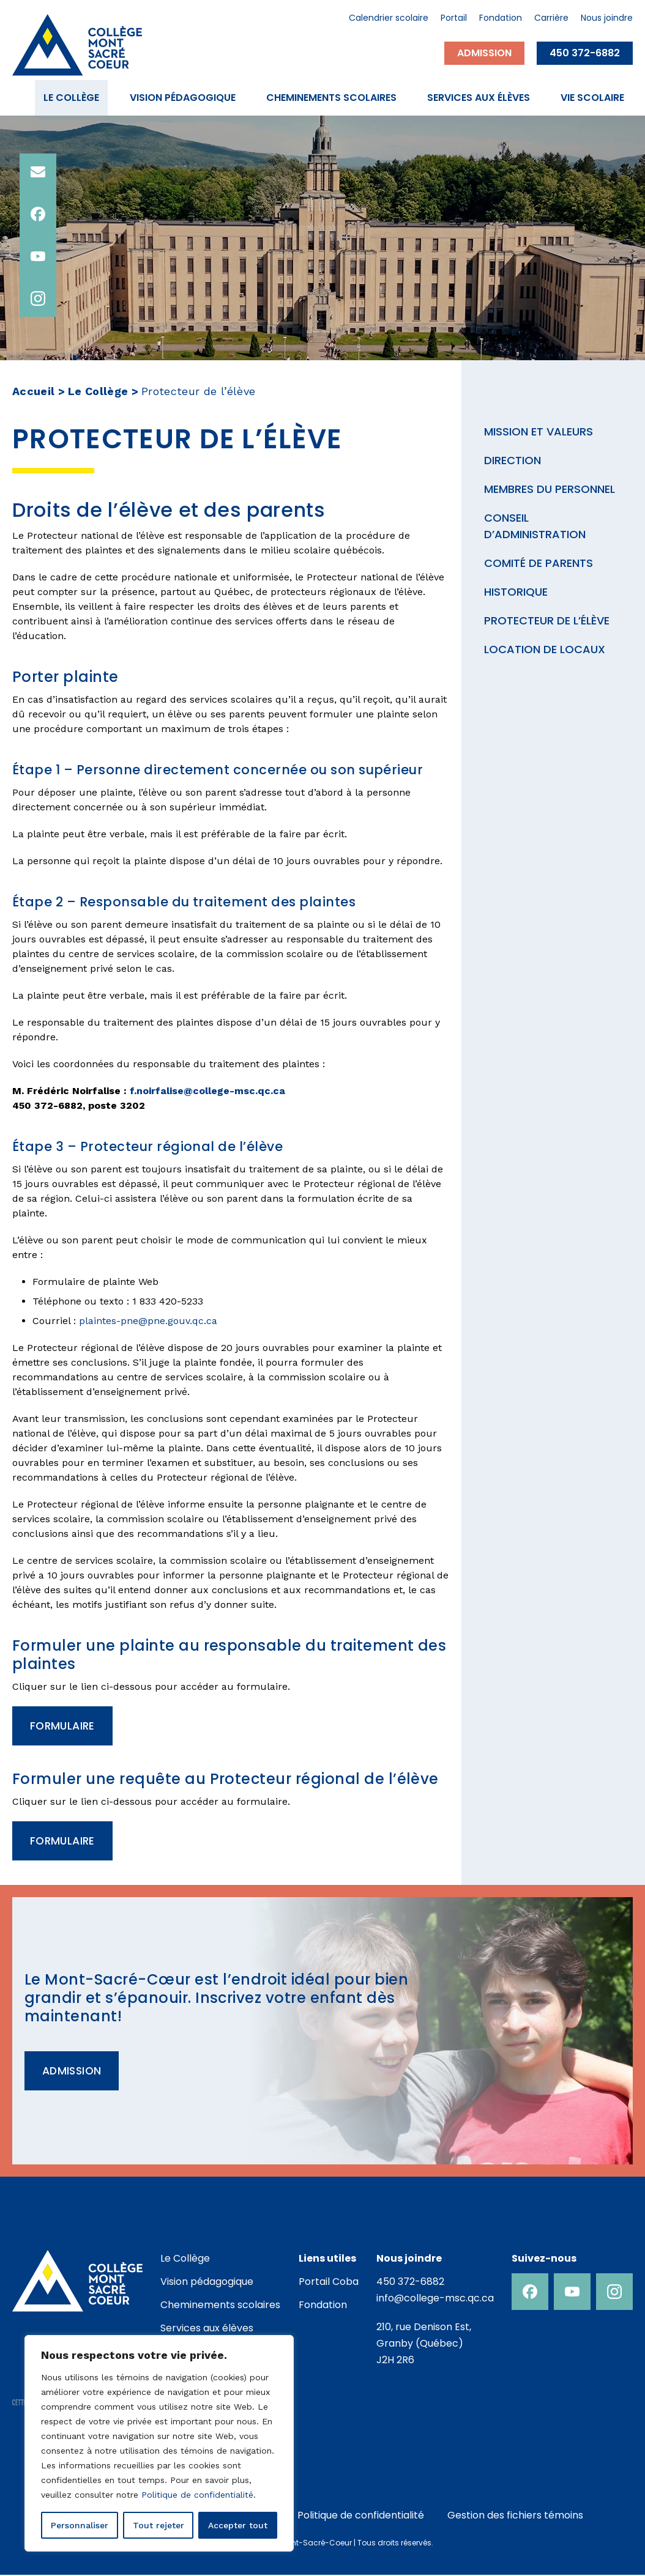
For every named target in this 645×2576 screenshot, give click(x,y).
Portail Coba (329, 2283)
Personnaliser (79, 2525)
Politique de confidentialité (197, 2495)
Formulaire (64, 1726)
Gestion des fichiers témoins (515, 2516)
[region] (159, 2443)
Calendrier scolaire (388, 19)
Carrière (551, 19)
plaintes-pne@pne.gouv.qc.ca (148, 1321)
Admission (484, 53)
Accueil (33, 391)
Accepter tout (237, 2525)
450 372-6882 (585, 53)
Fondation (500, 19)
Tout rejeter (158, 2525)
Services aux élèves (478, 98)
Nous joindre (607, 19)
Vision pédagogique (183, 98)
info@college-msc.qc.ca (435, 2299)
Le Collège (71, 98)
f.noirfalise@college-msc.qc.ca (207, 1091)
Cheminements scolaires (331, 98)
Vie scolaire (592, 98)
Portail (454, 19)
